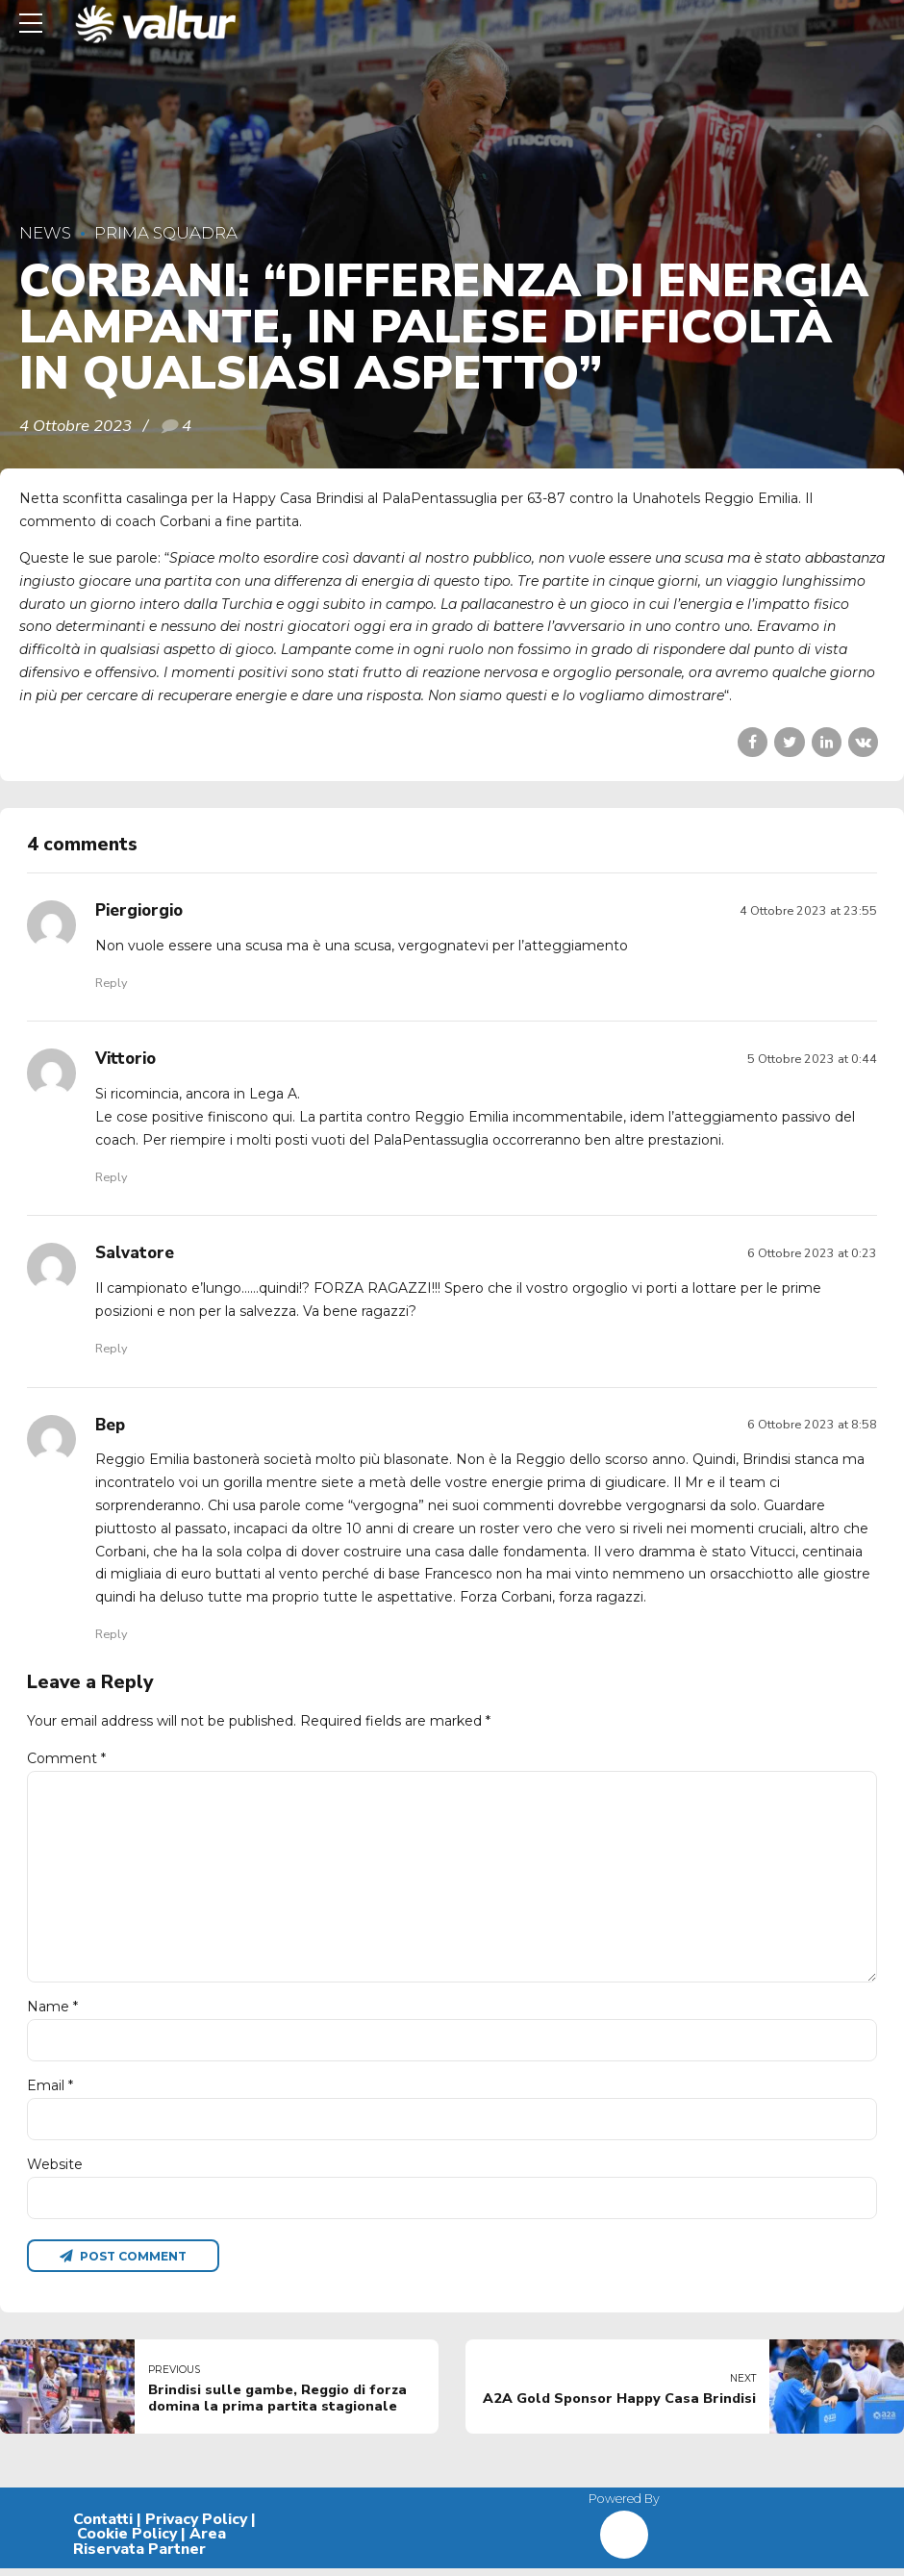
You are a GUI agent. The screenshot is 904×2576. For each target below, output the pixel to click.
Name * (52, 2012)
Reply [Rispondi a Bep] (111, 1634)
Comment (66, 1758)
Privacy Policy (196, 2527)
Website (55, 2171)
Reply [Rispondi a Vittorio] (111, 1177)
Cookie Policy (127, 2542)
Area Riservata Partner (149, 2550)
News (45, 232)
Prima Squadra (166, 232)
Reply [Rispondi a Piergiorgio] (111, 982)
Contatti (103, 2527)
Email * (50, 2091)
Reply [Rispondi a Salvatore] (111, 1348)
